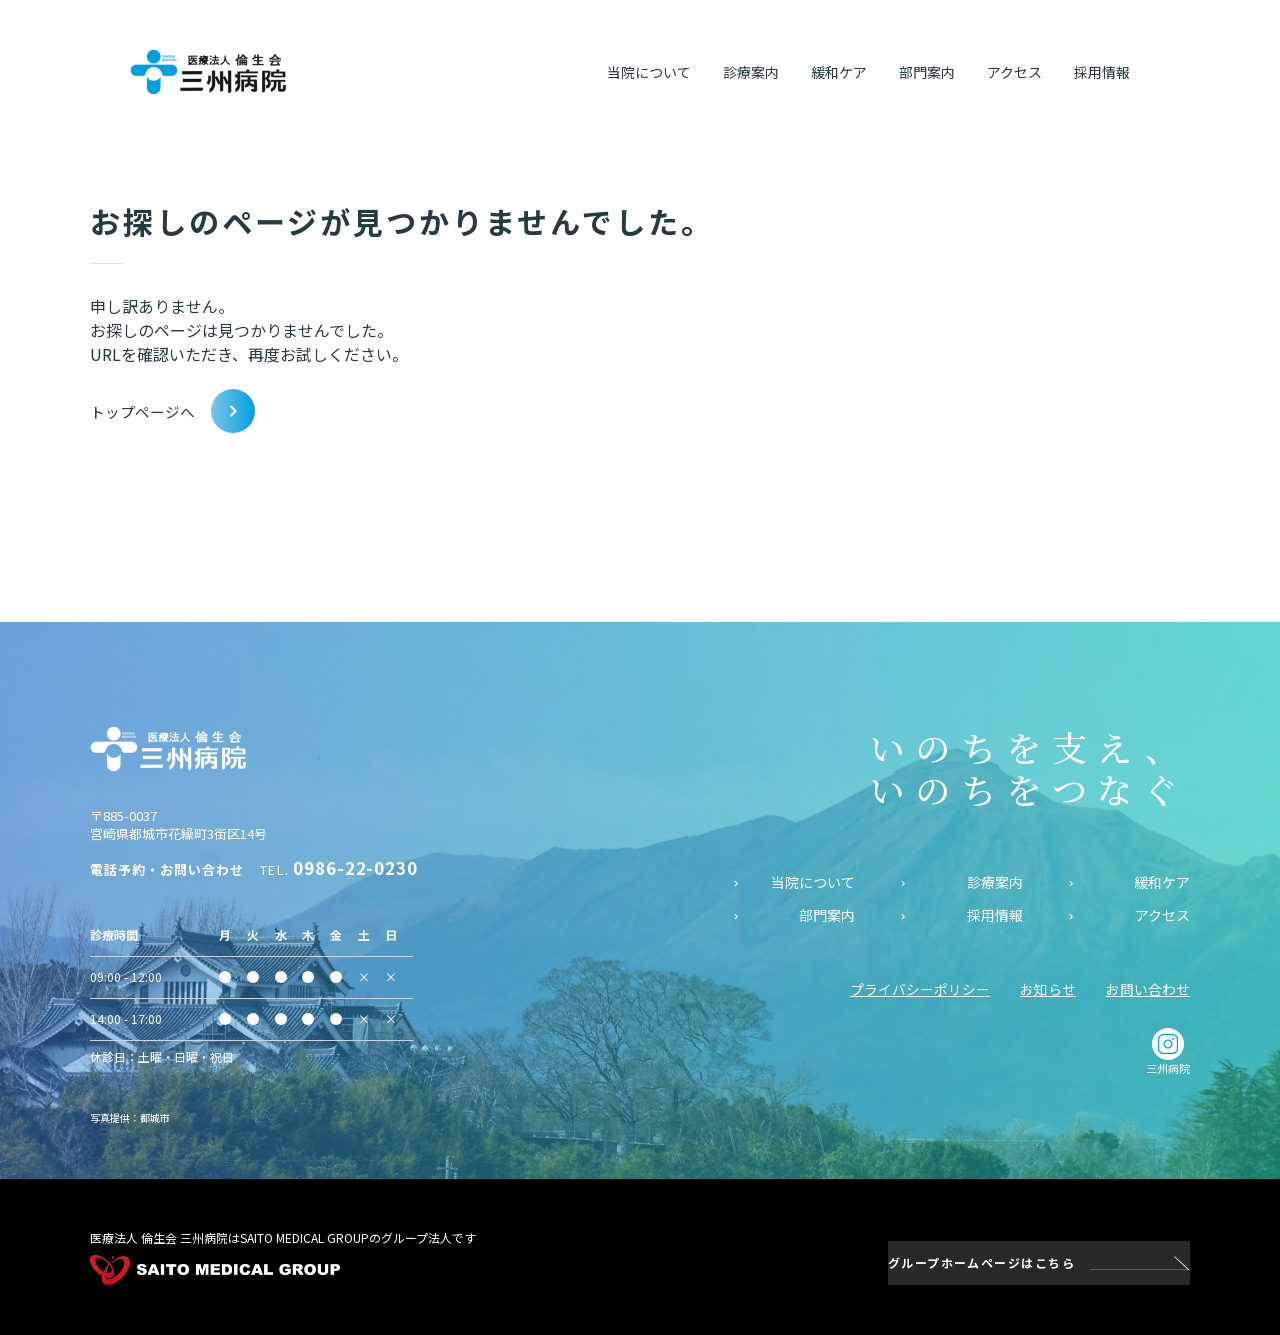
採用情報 (995, 914)
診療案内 (995, 881)
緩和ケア (1162, 881)
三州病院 (1168, 1051)
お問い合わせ (1148, 988)
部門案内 (827, 914)
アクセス (1162, 914)
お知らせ (1048, 988)
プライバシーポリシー (920, 988)
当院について (813, 881)
